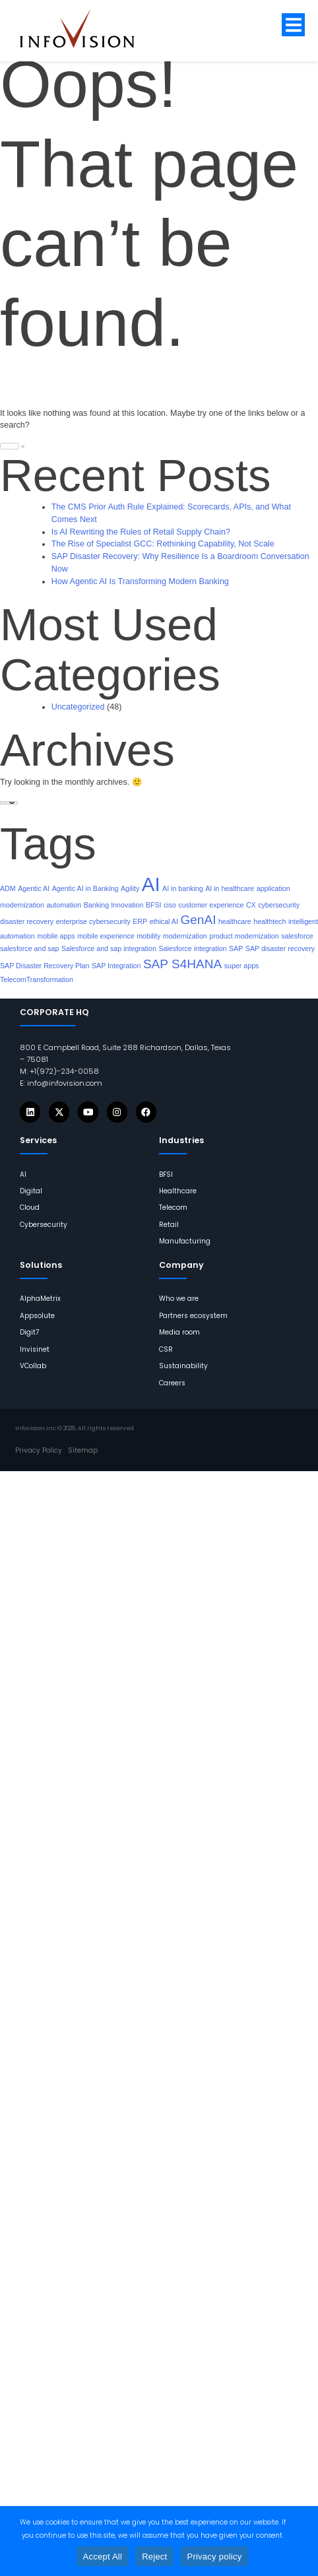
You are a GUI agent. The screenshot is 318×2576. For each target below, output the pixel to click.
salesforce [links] (297, 936)
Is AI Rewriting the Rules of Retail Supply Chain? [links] (140, 532)
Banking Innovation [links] (114, 905)
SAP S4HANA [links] (182, 964)
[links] (87, 28)
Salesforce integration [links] (192, 948)
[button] (293, 24)
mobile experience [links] (105, 936)
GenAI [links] (198, 920)
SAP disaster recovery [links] (280, 948)
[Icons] (30, 1112)
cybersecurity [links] (279, 905)
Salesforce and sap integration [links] (108, 948)
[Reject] (301, 2541)
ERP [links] (140, 921)
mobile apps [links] (56, 936)
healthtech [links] (269, 921)
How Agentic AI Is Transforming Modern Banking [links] (140, 581)
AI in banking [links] (182, 888)
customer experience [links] (210, 905)
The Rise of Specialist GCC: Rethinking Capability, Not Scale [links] (162, 543)
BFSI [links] (154, 905)
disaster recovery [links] (26, 921)
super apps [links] (241, 966)
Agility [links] (130, 888)
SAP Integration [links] (116, 966)
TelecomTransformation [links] (36, 979)
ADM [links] (8, 888)
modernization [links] (185, 936)
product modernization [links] (243, 936)
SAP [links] (236, 948)
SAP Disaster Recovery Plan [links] (44, 966)
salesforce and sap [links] (29, 948)
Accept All (103, 2556)
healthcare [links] (234, 921)
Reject (154, 2556)
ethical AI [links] (164, 921)
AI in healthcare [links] (229, 888)
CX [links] (251, 905)
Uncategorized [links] (78, 706)
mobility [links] (148, 936)
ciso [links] (170, 905)
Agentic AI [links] (33, 888)
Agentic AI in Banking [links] (85, 888)
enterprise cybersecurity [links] (93, 921)
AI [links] (151, 884)
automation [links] (63, 905)
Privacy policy (214, 2556)
